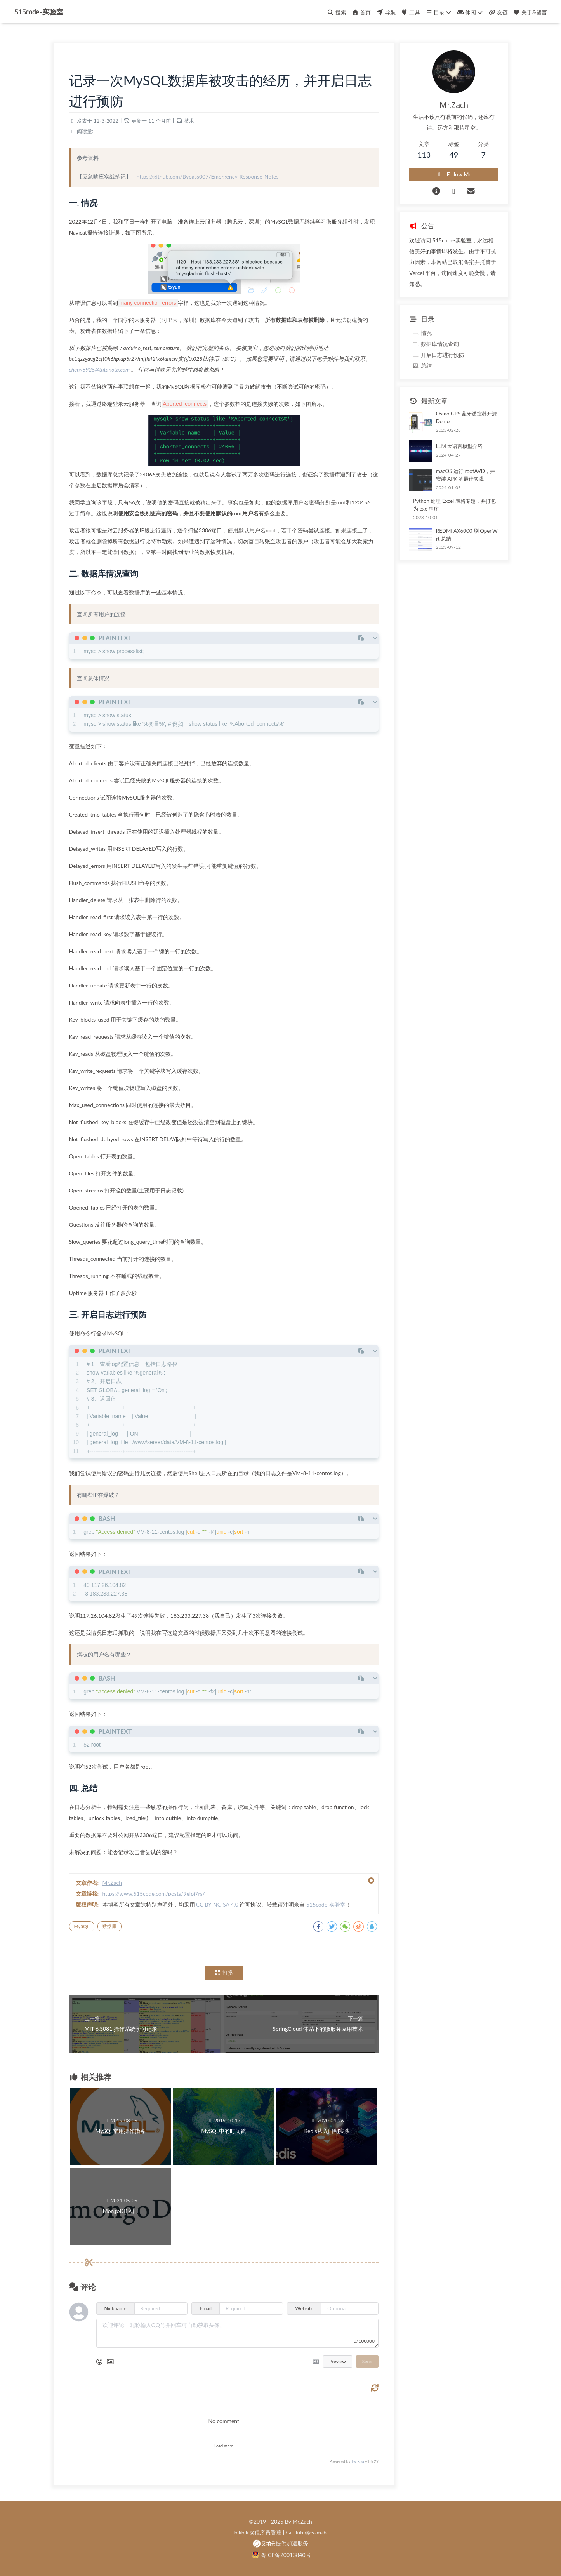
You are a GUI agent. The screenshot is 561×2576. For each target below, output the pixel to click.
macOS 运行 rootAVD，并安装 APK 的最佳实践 (465, 475)
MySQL (81, 1926)
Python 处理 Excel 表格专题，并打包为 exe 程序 (454, 505)
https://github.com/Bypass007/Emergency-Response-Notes (208, 176)
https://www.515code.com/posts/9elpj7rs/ (153, 1893)
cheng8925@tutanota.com (99, 369)
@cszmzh (316, 2532)
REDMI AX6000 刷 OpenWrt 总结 (467, 535)
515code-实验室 (38, 11)
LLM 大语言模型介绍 (459, 446)
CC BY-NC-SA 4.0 (217, 1904)
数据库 (109, 1926)
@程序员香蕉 (265, 2532)
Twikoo (357, 2461)
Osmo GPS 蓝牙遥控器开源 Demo (466, 417)
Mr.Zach (112, 1882)
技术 (189, 121)
